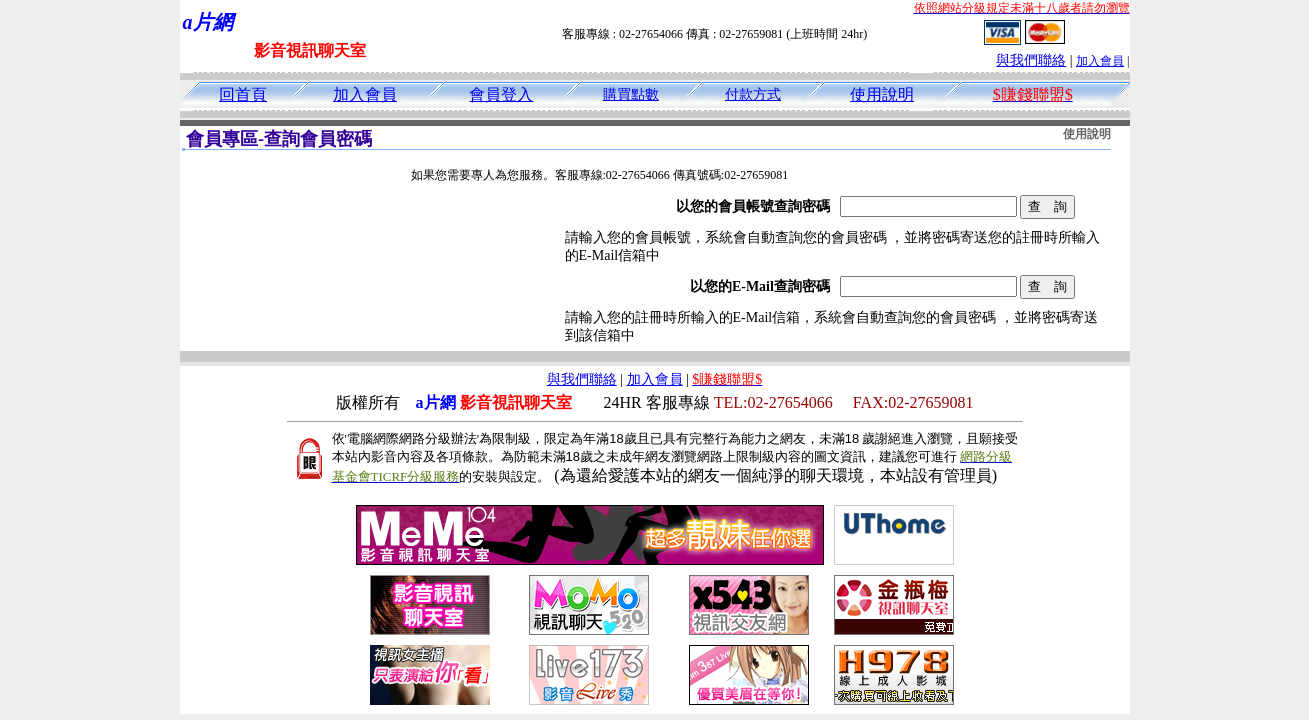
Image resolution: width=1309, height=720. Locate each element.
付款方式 (753, 94)
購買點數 (631, 94)
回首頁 (243, 94)
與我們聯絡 (1031, 60)
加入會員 (1100, 61)
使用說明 (882, 94)
